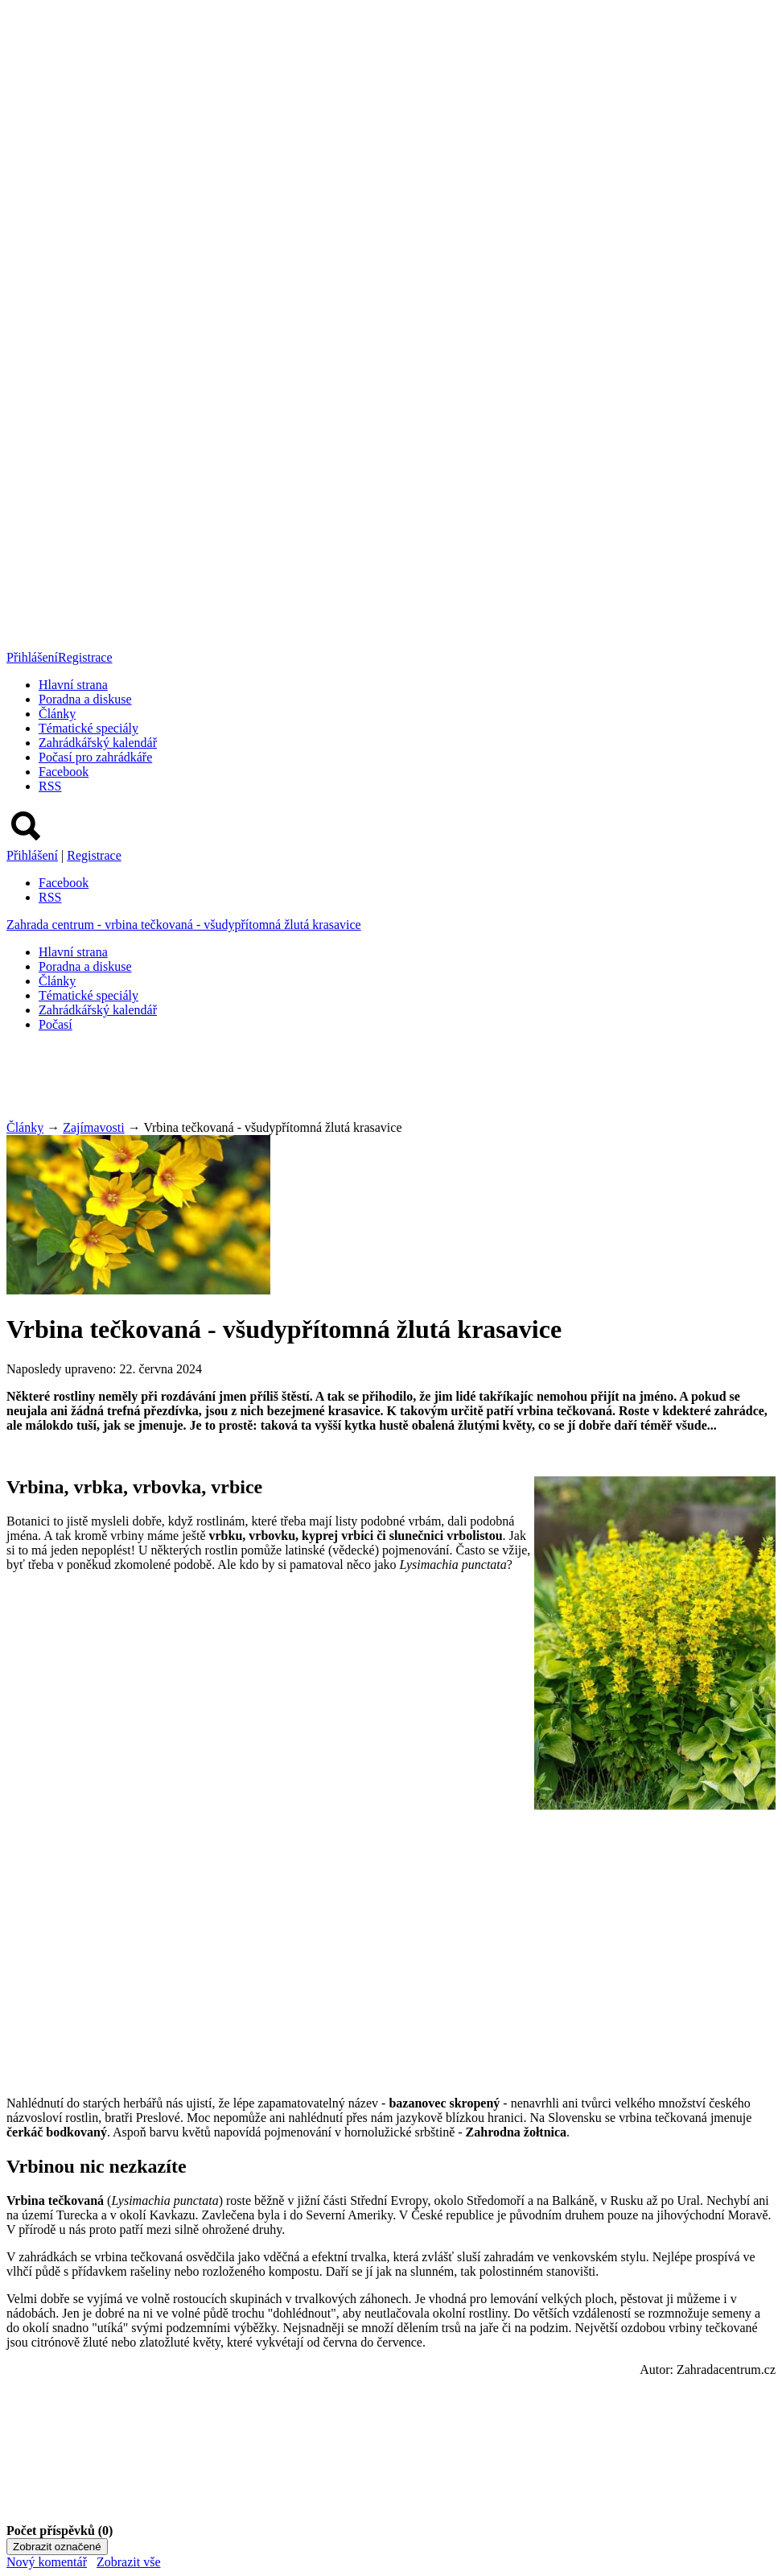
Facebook (63, 771)
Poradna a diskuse (85, 699)
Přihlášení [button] (32, 657)
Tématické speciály (88, 728)
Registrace (85, 657)
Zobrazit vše (129, 2562)
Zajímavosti (93, 1127)
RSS (50, 786)
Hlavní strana (73, 684)
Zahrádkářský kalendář (98, 742)
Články (57, 713)
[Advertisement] (299, 1081)
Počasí (55, 1024)
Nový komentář (46, 2562)
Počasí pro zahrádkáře (95, 757)
